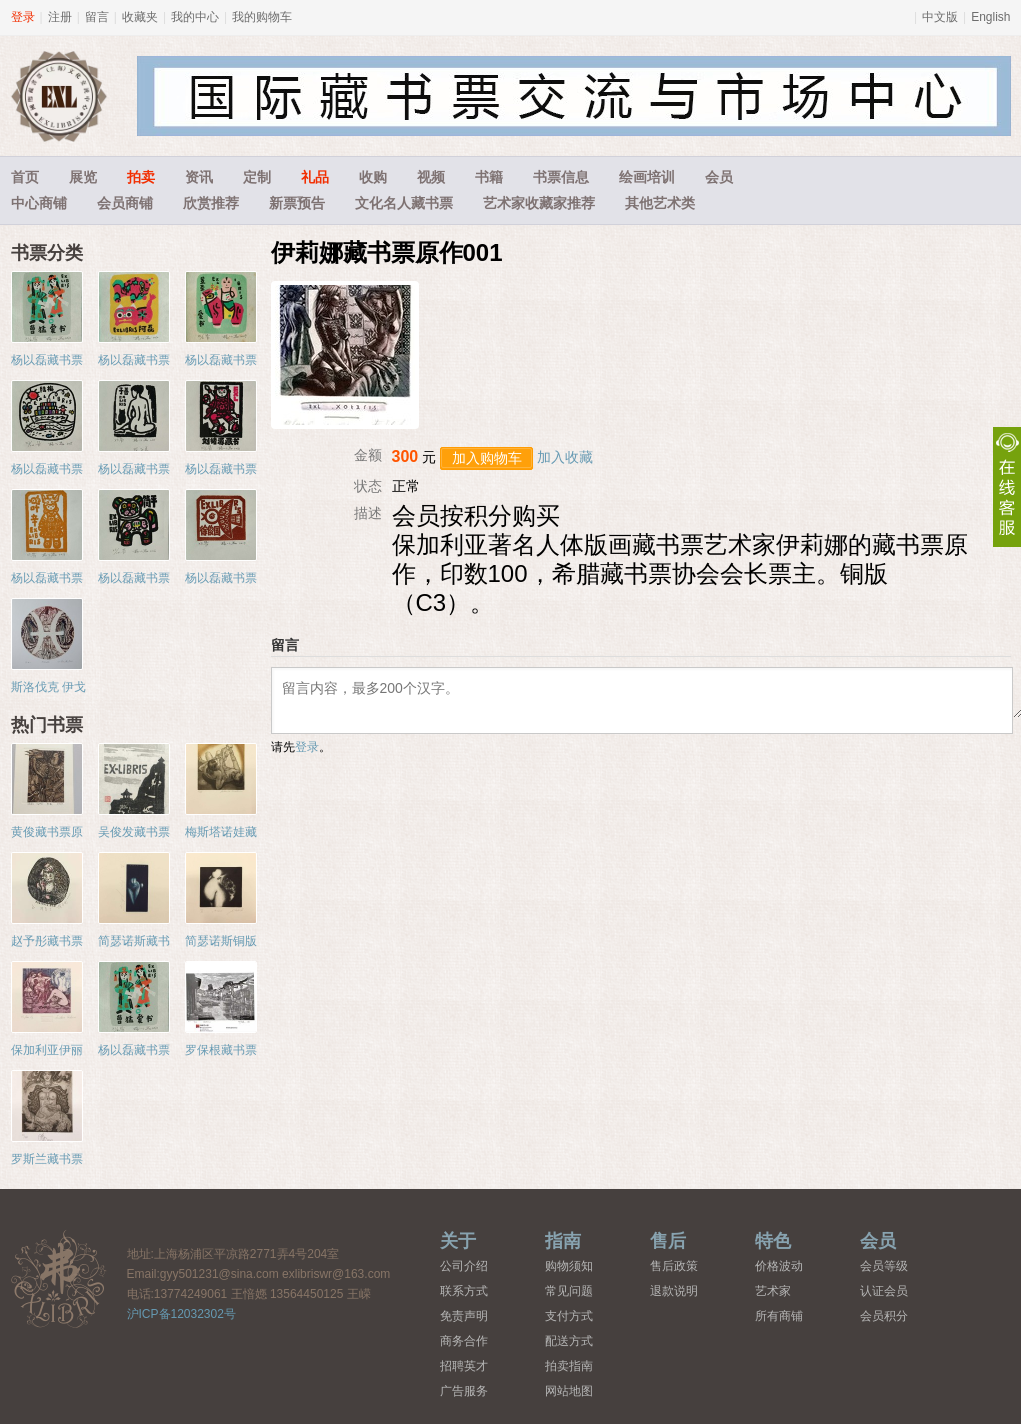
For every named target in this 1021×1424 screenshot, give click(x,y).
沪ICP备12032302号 (181, 1314)
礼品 (315, 177)
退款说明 (674, 1291)
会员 (719, 177)
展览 (83, 177)
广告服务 (464, 1391)
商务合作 (464, 1341)
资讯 (199, 177)
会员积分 (884, 1316)
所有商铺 (779, 1316)
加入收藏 (565, 457)
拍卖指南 (569, 1366)
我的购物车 (262, 17)
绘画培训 (647, 177)
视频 (431, 177)
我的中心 (195, 17)
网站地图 (569, 1391)
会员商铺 (125, 203)
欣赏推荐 (211, 203)
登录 (23, 17)
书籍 (489, 177)
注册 (60, 17)
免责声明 (464, 1316)
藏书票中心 (59, 1278)
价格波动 (779, 1266)
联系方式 (464, 1291)
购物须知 (569, 1266)
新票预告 (297, 203)
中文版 (940, 17)
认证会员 (884, 1291)
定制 (257, 177)
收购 (373, 177)
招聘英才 (464, 1366)
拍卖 (141, 177)
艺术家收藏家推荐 (539, 203)
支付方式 (569, 1316)
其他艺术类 (660, 203)
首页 (25, 177)
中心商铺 (39, 203)
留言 (97, 17)
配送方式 (569, 1341)
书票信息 (561, 177)
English (990, 17)
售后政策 (674, 1266)
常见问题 (569, 1291)
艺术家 (773, 1291)
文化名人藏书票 (404, 203)
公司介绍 (464, 1266)
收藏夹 (140, 17)
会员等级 (884, 1266)
